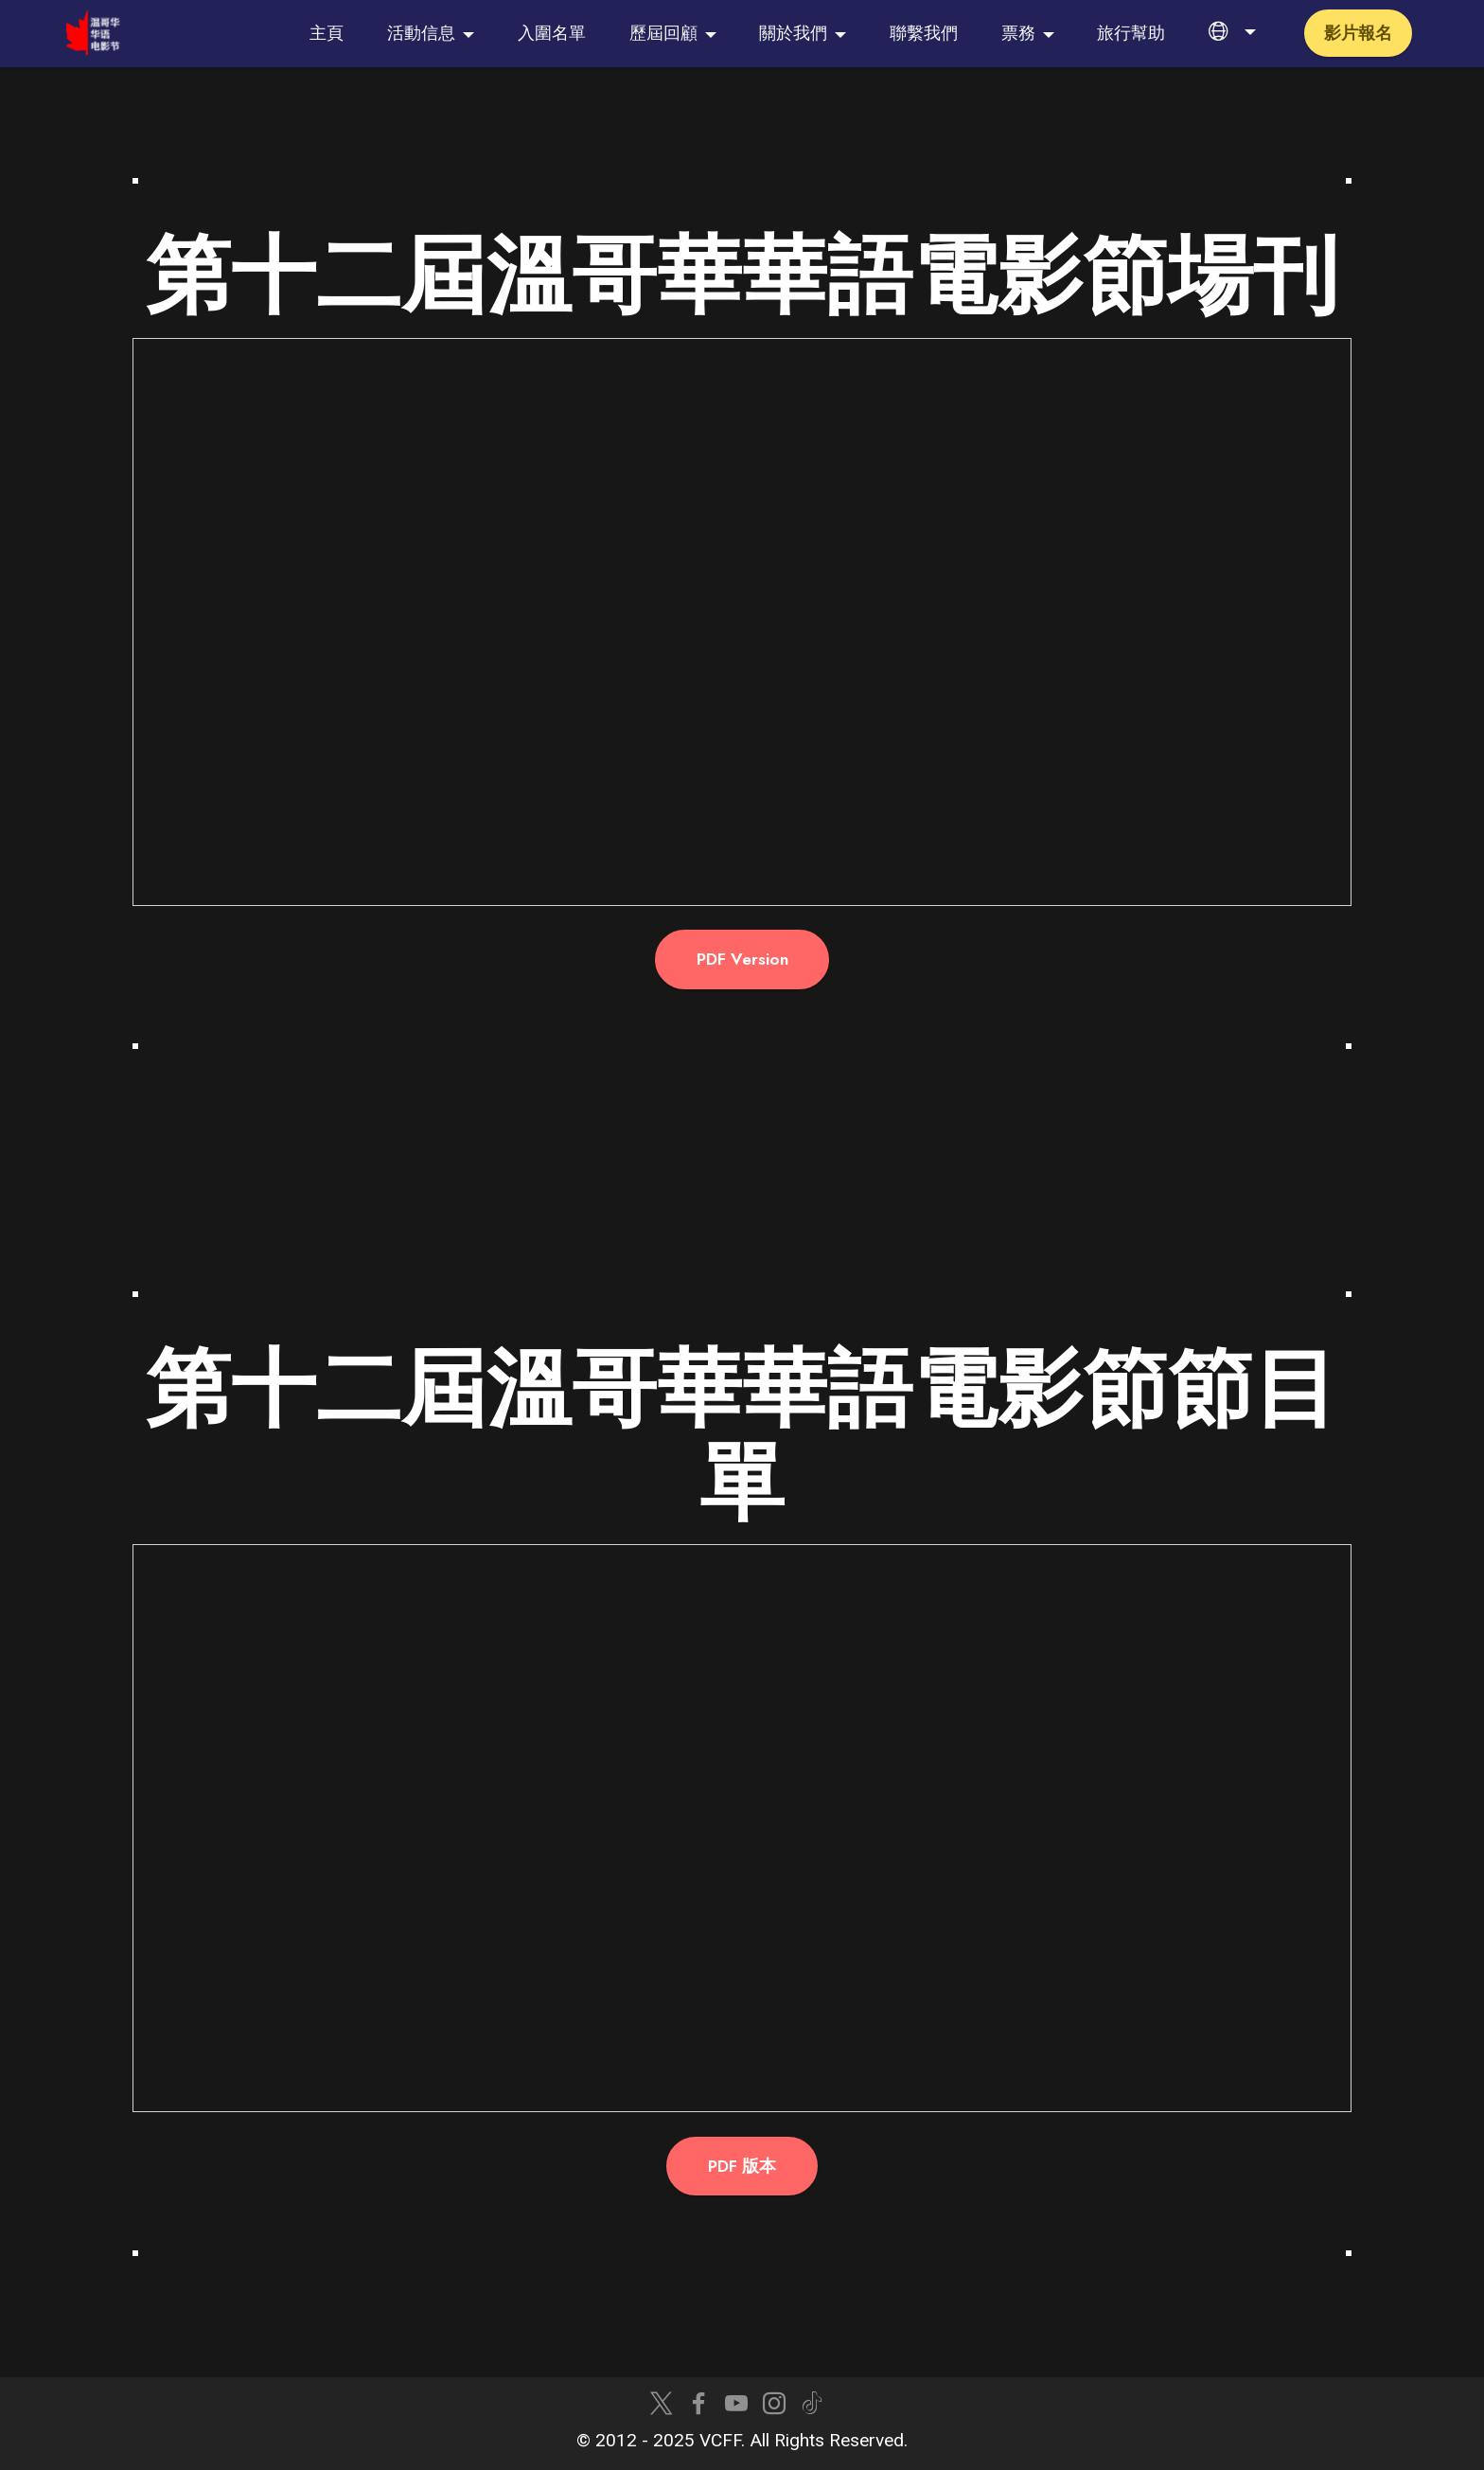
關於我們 (793, 33)
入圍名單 (552, 33)
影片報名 (1358, 33)
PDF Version (742, 959)
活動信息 (421, 33)
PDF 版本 (742, 2166)
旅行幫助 (1131, 33)
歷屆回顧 (663, 33)
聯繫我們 (924, 33)
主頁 (326, 33)
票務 (1018, 33)
